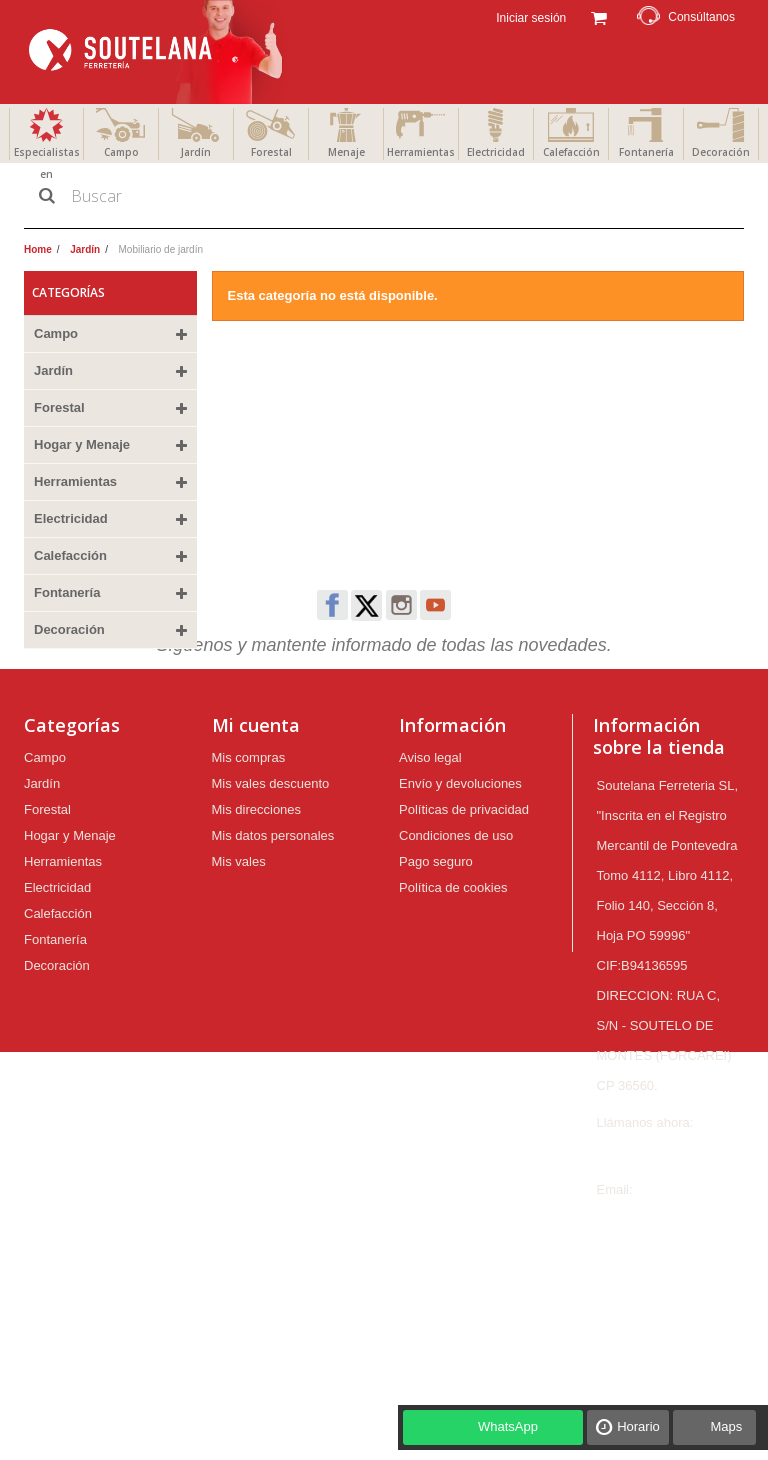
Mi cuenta (256, 834)
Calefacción (571, 152)
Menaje (346, 152)
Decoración (721, 152)
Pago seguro (436, 970)
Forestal (271, 152)
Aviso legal (430, 866)
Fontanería (646, 152)
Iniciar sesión (529, 18)
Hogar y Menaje (82, 444)
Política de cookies (453, 996)
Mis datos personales (273, 944)
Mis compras (249, 866)
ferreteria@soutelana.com (672, 1328)
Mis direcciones (257, 918)
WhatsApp (508, 1426)
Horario (638, 1426)
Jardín (196, 152)
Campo (121, 152)
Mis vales (239, 970)
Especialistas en (47, 163)
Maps (726, 1426)
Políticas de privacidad (464, 918)
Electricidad (496, 152)
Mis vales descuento (271, 892)
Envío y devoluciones (460, 892)
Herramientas (421, 152)
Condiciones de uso (456, 944)
